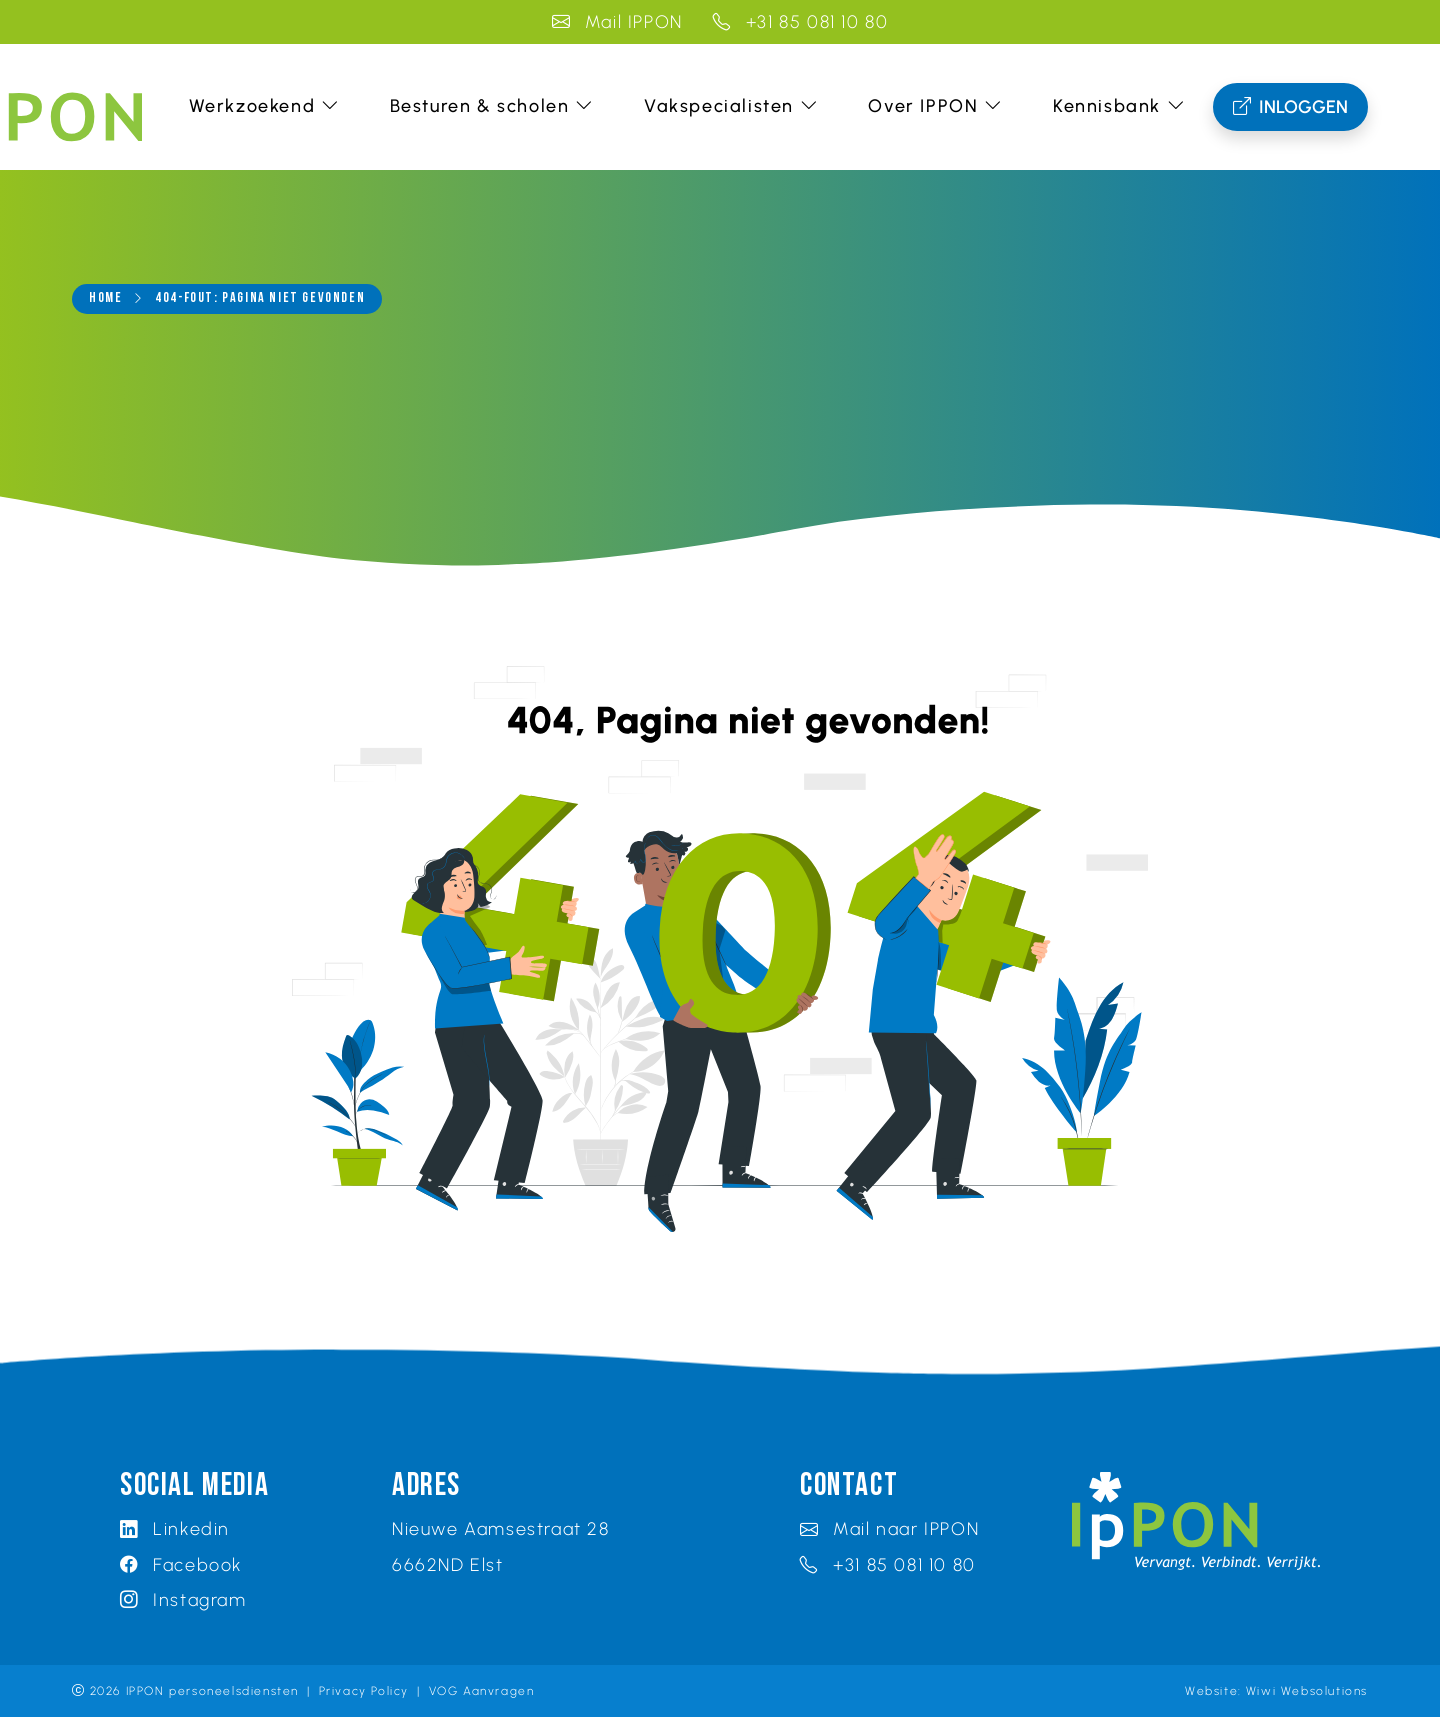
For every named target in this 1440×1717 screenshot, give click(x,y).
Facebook (181, 1564)
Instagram (183, 1599)
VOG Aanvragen (482, 1690)
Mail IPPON (617, 21)
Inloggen (1290, 107)
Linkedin (175, 1528)
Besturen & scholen (492, 105)
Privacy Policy (364, 1690)
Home (105, 298)
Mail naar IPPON (889, 1528)
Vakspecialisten (731, 105)
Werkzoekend (265, 105)
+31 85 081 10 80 (801, 21)
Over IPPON (935, 105)
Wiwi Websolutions (1307, 1690)
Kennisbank (1119, 105)
